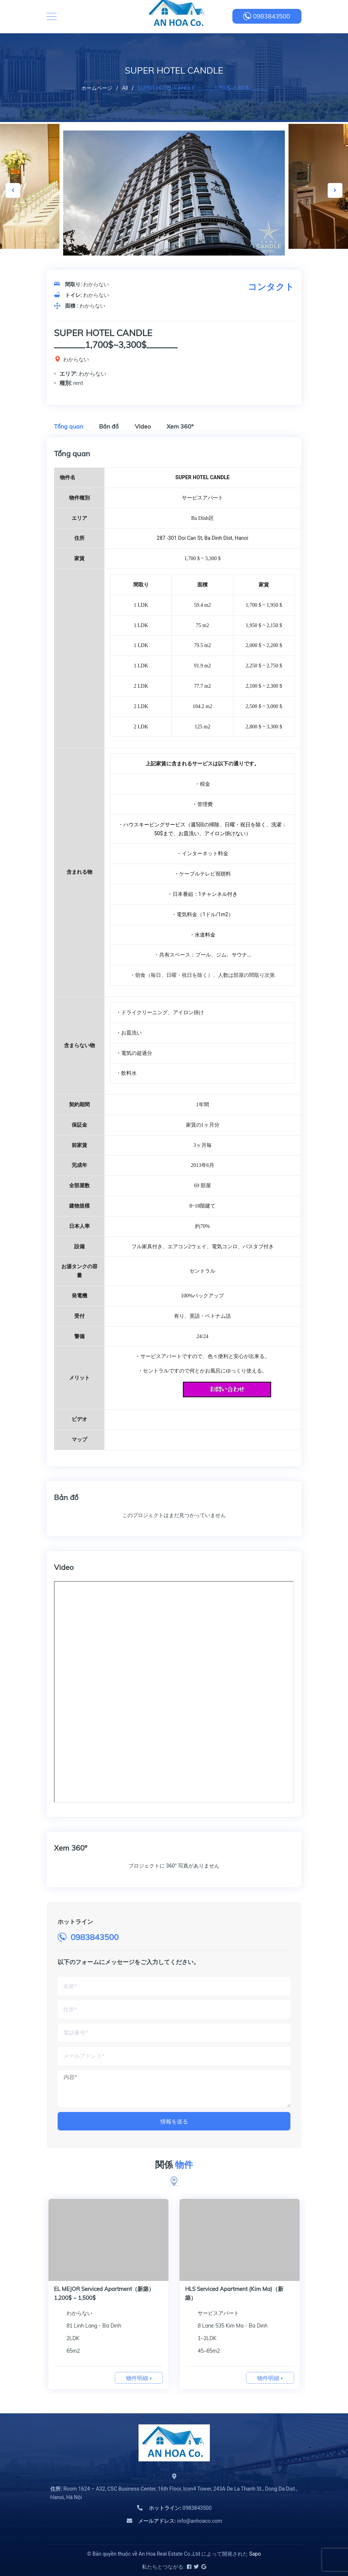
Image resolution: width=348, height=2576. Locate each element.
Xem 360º (180, 426)
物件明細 (139, 2378)
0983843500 (271, 16)
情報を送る (174, 2121)
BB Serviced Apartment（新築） (226, 2288)
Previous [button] (13, 190)
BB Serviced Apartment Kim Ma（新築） (105, 2288)
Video (143, 426)
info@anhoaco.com (180, 2521)
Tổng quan (68, 426)
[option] (174, 198)
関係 (174, 2165)
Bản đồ (109, 426)
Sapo (255, 2554)
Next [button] (335, 190)
